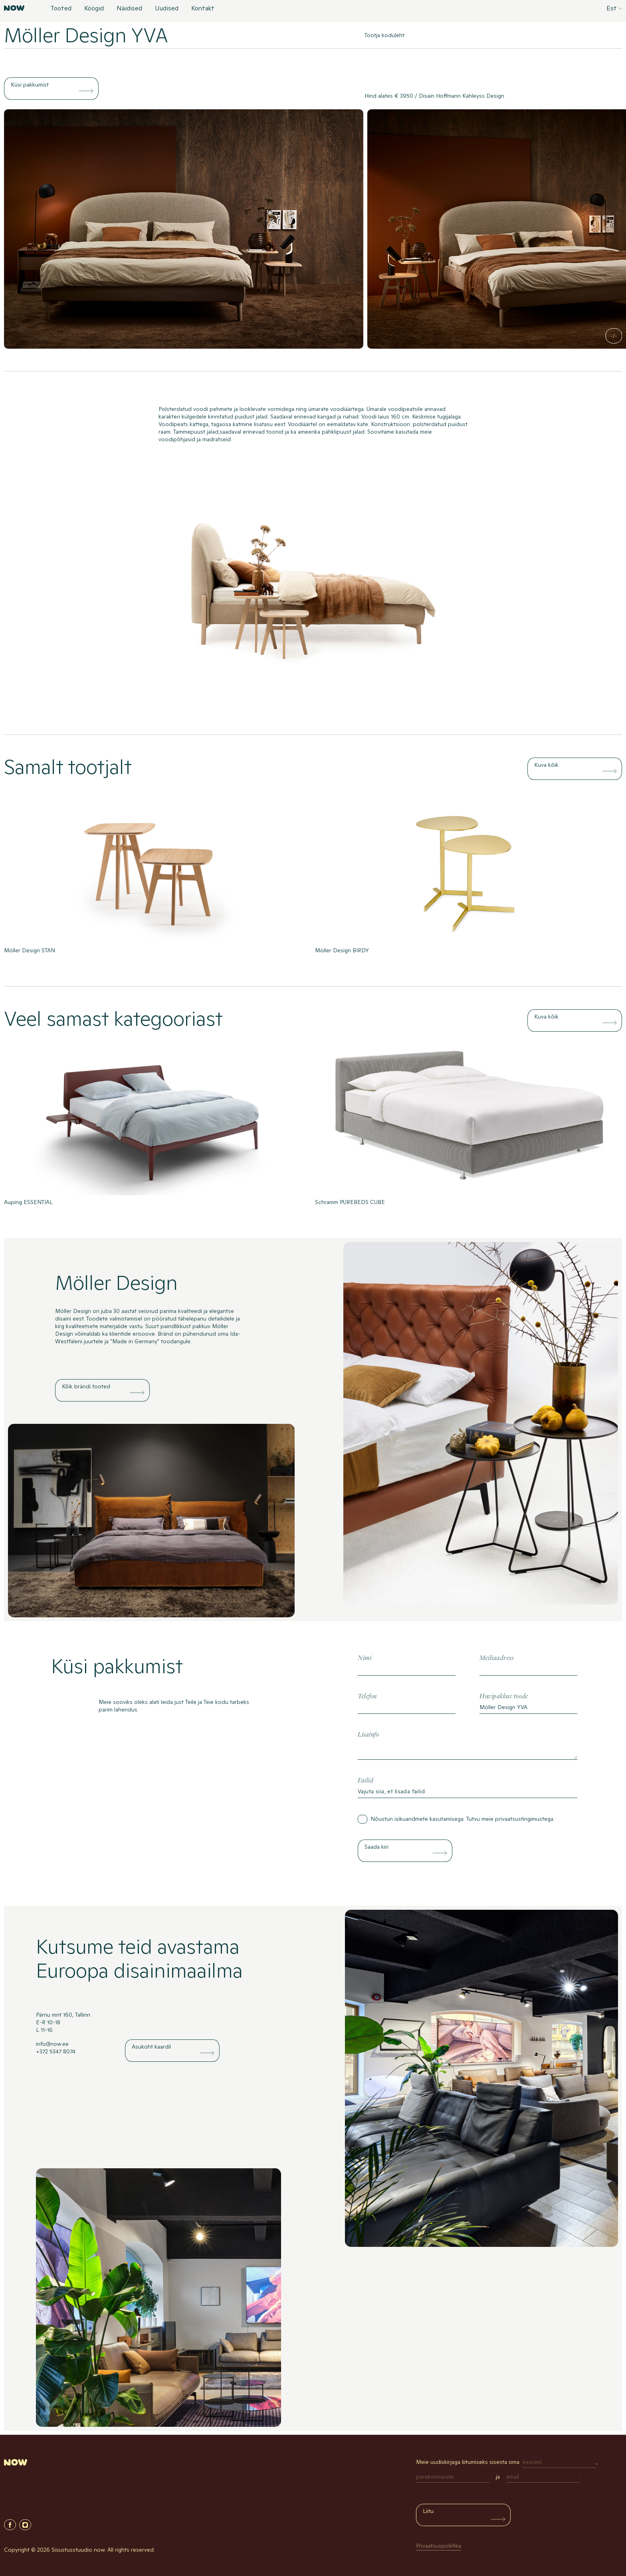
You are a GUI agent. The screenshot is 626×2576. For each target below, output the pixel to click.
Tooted (60, 8)
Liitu (428, 2511)
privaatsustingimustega (524, 1818)
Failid (365, 1781)
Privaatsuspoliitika (438, 2545)
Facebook (10, 2524)
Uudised (166, 8)
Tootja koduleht (384, 35)
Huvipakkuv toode (503, 1696)
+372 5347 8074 (55, 2051)
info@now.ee (52, 2043)
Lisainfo (368, 1735)
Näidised (129, 8)
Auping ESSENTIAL (28, 1202)
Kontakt (202, 8)
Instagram (25, 2524)
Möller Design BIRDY (342, 950)
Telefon (367, 1696)
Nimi (364, 1658)
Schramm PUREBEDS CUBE (350, 1202)
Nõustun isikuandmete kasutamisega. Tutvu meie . (462, 1818)
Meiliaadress (496, 1658)
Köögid (94, 8)
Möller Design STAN (29, 950)
